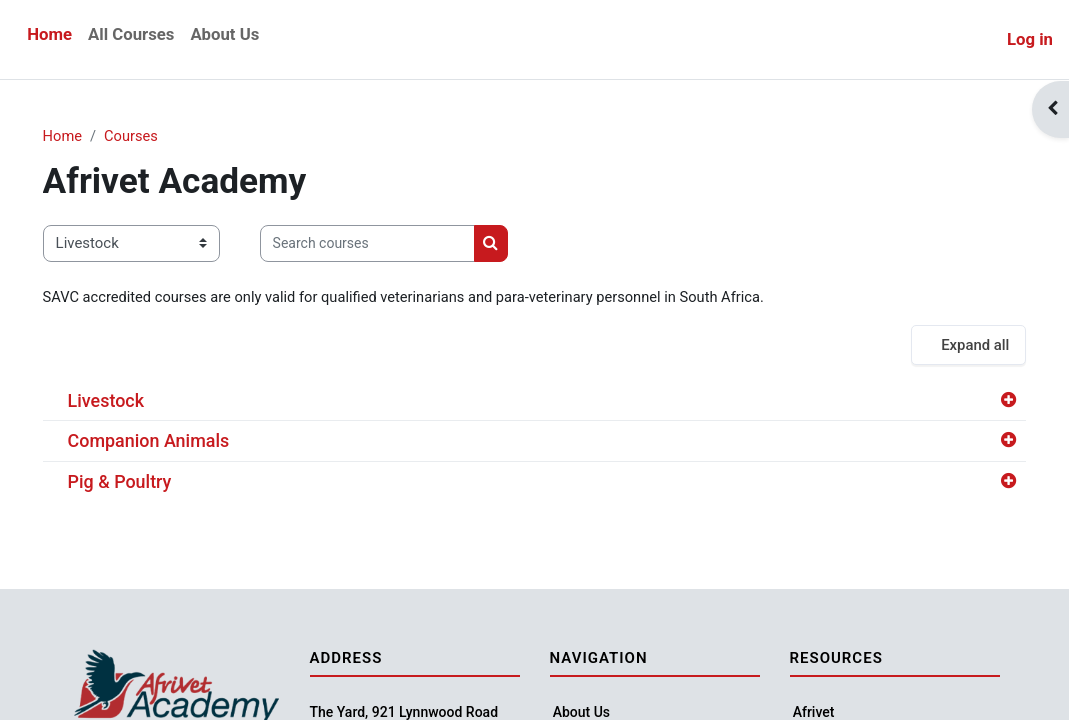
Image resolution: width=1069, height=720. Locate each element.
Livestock (134, 401)
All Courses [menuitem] (131, 34)
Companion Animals (177, 441)
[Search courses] (395, 244)
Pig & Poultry (148, 482)
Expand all (946, 346)
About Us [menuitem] (224, 34)
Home (91, 137)
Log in (1030, 39)
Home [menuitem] (49, 34)
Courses (160, 137)
